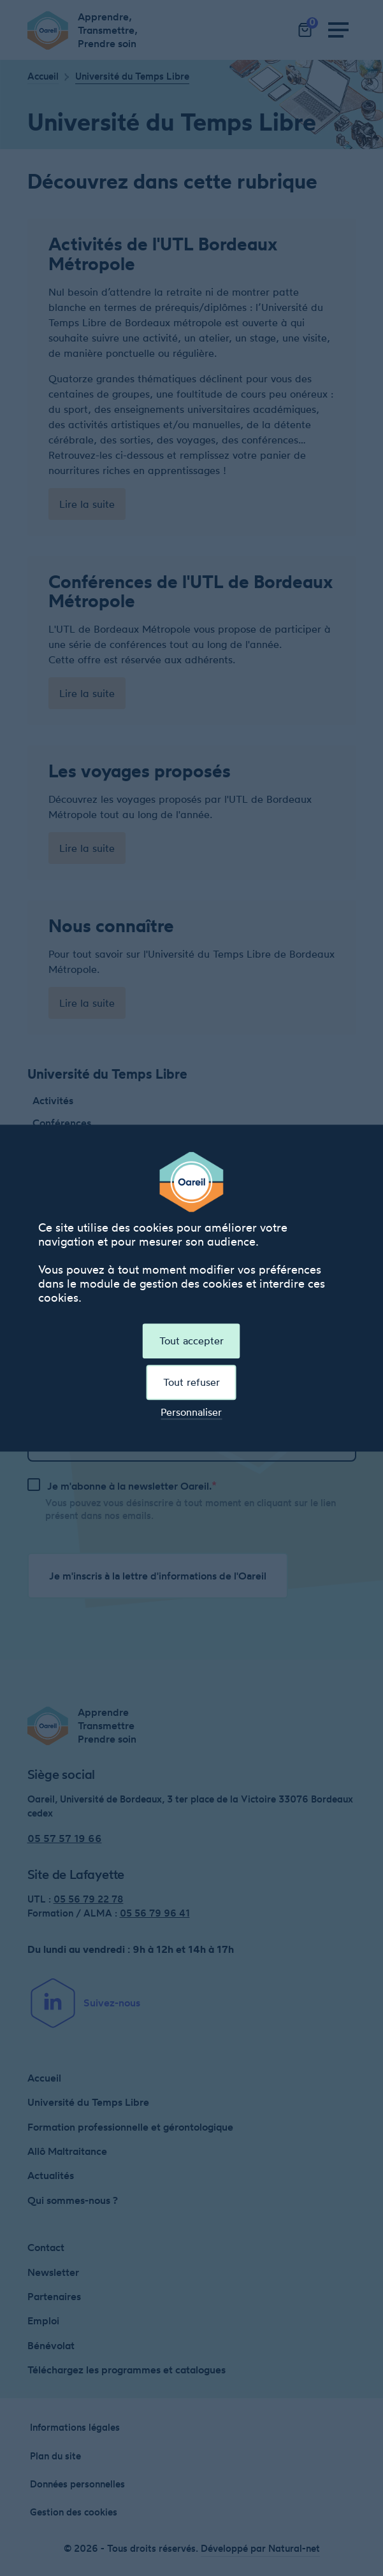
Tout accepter (191, 1340)
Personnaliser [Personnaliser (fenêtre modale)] (191, 1412)
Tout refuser (191, 1382)
